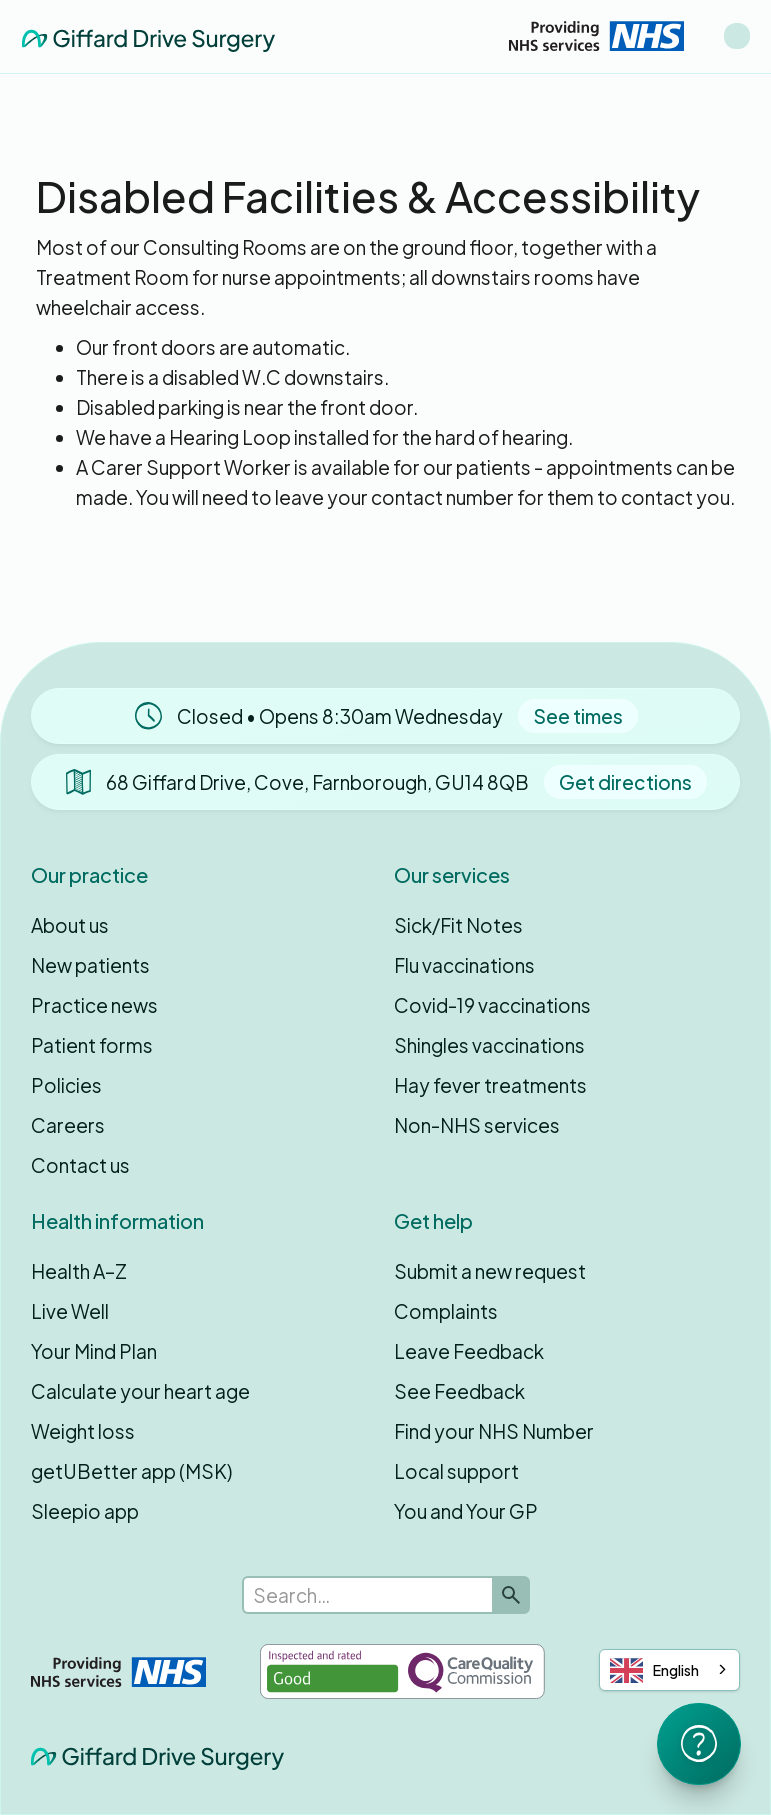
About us (70, 925)
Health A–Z (79, 1271)
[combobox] (669, 1670)
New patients (90, 965)
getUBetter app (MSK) (131, 1471)
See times (578, 716)
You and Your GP (466, 1511)
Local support (456, 1471)
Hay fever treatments (490, 1085)
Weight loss (83, 1431)
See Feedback (459, 1391)
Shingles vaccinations (489, 1045)
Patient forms (92, 1045)
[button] (737, 36)
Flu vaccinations (464, 965)
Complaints (446, 1311)
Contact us (80, 1165)
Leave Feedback (469, 1351)
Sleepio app (85, 1511)
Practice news (94, 1005)
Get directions (625, 782)
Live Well (70, 1311)
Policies (66, 1085)
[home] (148, 35)
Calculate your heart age (140, 1391)
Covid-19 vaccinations (492, 1005)
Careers (68, 1125)
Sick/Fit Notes (458, 925)
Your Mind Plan (94, 1351)
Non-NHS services (477, 1125)
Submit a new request (490, 1271)
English (654, 1670)
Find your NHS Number (494, 1431)
